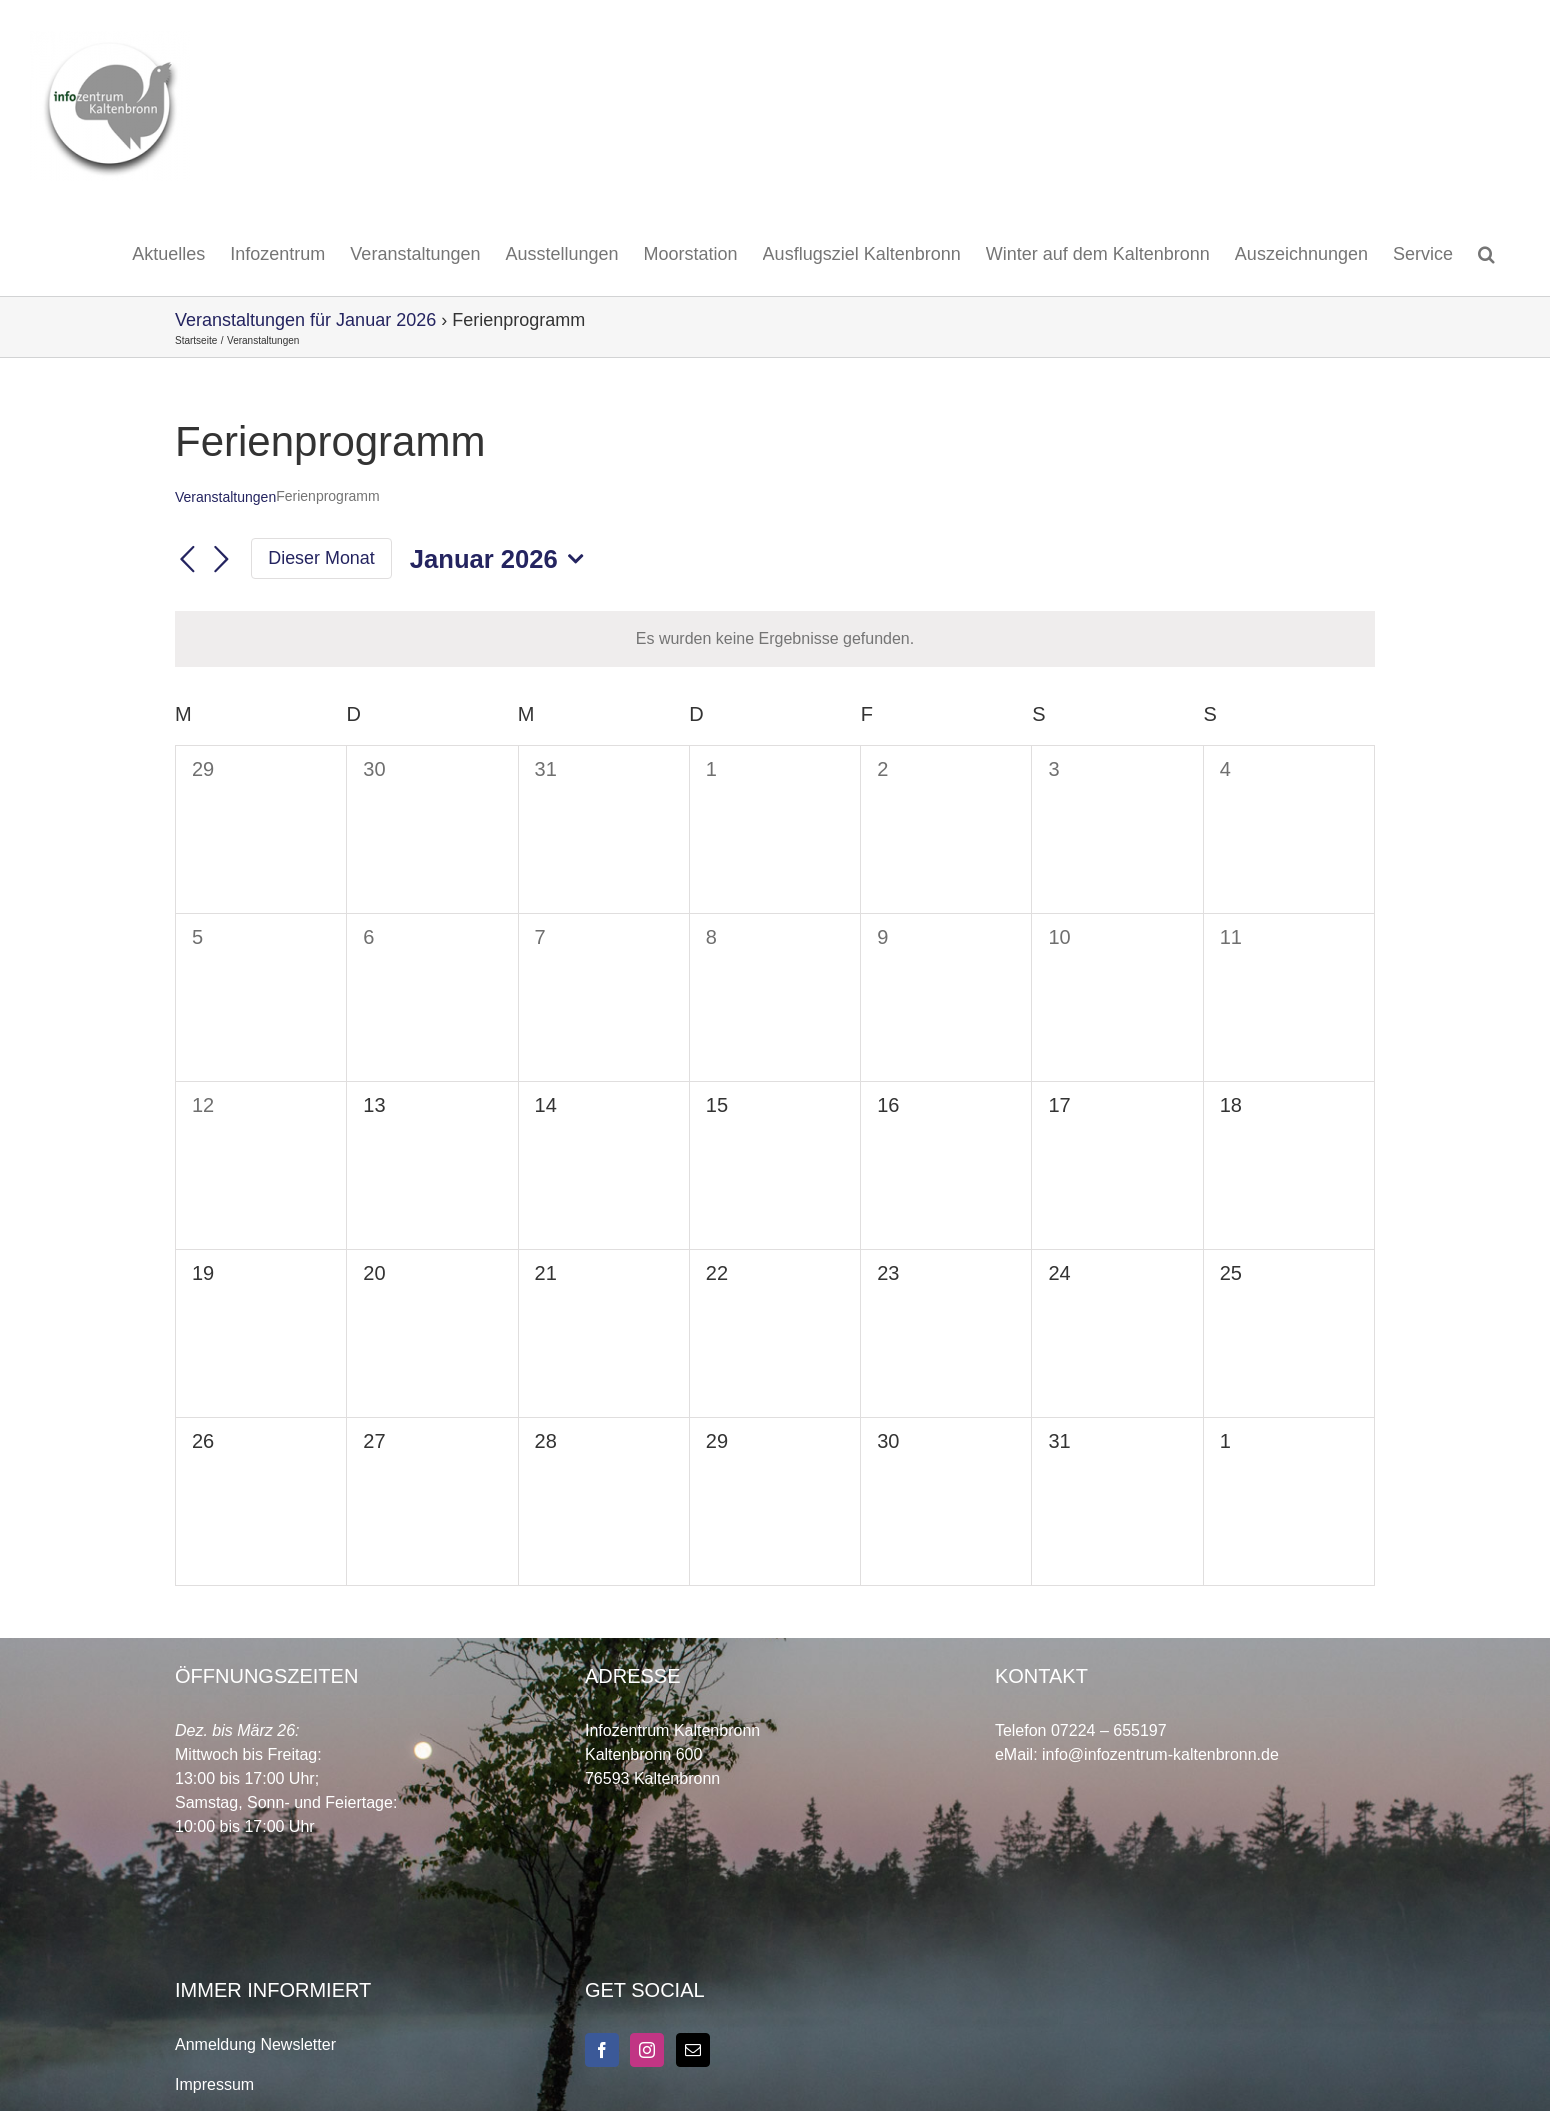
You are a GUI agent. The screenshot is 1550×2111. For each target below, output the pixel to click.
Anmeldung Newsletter (255, 2044)
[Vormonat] (187, 560)
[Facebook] (602, 2050)
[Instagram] (647, 2050)
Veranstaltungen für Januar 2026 (305, 320)
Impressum (214, 2084)
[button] (1486, 254)
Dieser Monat (321, 558)
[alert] (775, 639)
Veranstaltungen (225, 497)
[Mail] (693, 2050)
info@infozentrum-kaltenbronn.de (1160, 1754)
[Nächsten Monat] (221, 560)
